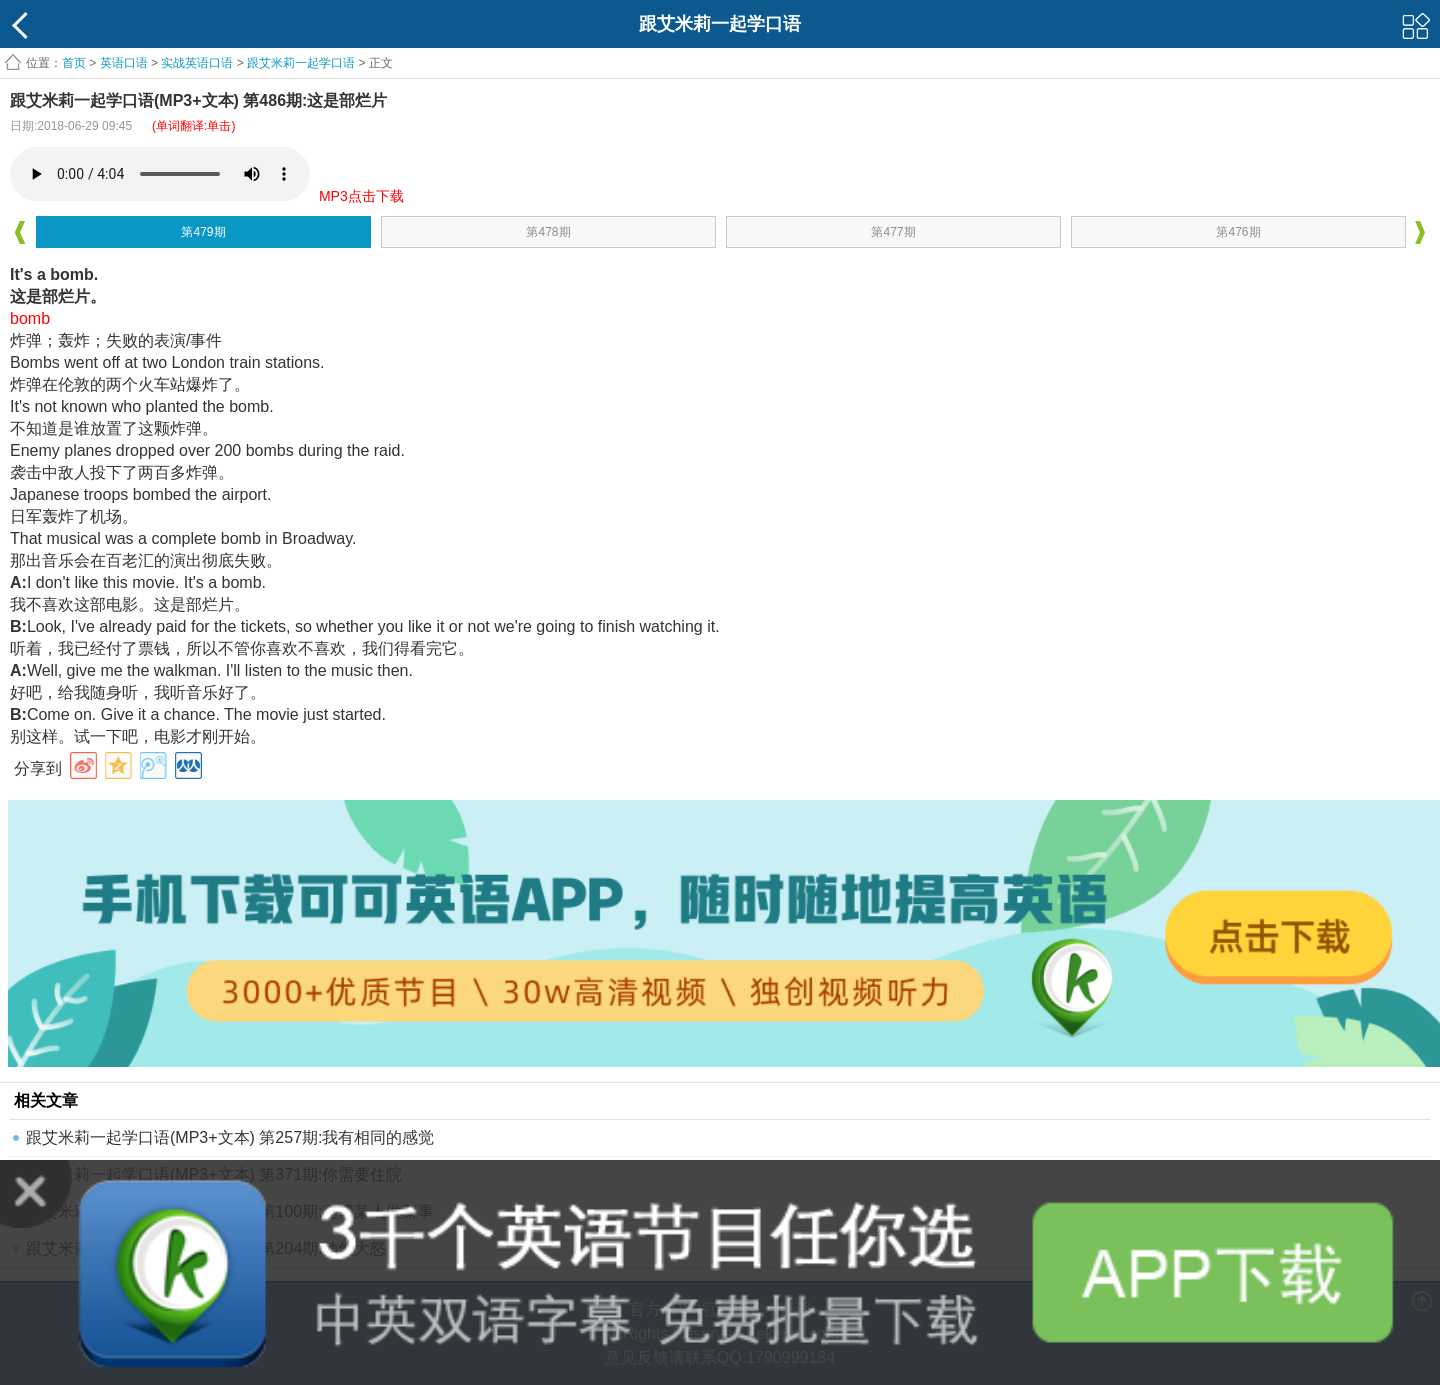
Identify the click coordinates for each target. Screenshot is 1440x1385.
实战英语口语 (197, 63)
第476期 (1238, 232)
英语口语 (124, 63)
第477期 (893, 232)
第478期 (548, 232)
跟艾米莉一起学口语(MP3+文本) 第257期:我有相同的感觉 (230, 1137)
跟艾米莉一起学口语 (301, 63)
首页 (74, 63)
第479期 (203, 232)
